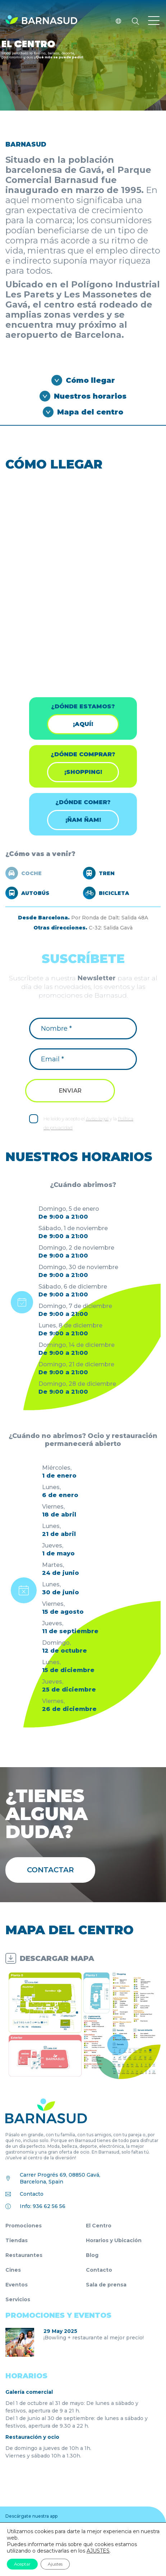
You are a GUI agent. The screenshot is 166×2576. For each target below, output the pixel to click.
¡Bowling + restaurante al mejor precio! (93, 2337)
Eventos (16, 2284)
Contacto (31, 2194)
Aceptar (22, 2564)
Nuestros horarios (90, 396)
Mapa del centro (90, 412)
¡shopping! (83, 772)
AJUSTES (98, 2551)
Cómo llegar (90, 380)
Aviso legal (97, 1118)
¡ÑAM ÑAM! (83, 819)
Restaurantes (23, 2255)
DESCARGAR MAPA (57, 1958)
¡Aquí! (83, 724)
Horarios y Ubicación (114, 2240)
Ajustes (55, 2564)
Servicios (17, 2299)
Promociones (23, 2225)
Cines (13, 2270)
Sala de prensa (106, 2284)
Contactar (50, 1869)
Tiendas (16, 2240)
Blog (92, 2255)
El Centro (98, 2225)
